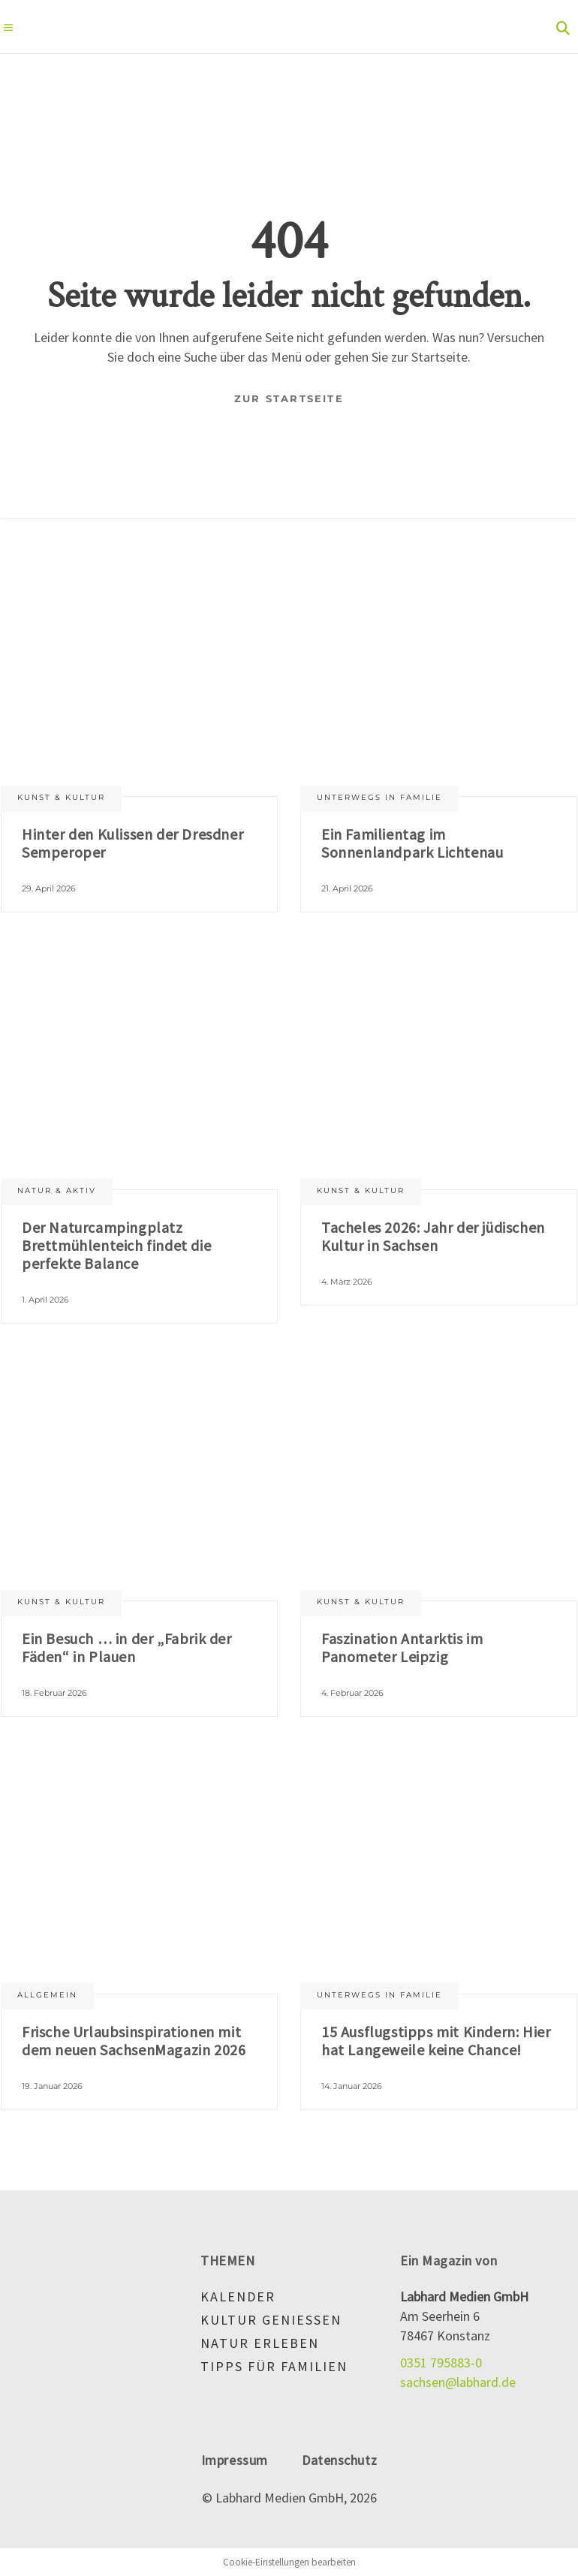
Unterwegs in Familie (379, 797)
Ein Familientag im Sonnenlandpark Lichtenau (412, 843)
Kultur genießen (271, 2319)
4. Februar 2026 (352, 1693)
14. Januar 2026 (351, 2086)
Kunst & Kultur (61, 797)
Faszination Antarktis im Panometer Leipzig (402, 1647)
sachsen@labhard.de (458, 2382)
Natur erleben (259, 2343)
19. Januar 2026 (52, 2086)
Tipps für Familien (274, 2366)
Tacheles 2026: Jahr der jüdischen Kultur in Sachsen (433, 1236)
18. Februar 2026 (54, 1693)
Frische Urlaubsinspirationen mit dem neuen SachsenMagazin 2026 (133, 2040)
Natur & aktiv (56, 1190)
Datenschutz (339, 2460)
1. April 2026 (45, 1299)
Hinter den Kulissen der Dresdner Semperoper (132, 843)
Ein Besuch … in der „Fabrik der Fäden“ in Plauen (127, 1647)
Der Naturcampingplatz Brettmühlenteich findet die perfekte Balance (116, 1245)
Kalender (237, 2296)
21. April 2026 (347, 888)
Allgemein (47, 1995)
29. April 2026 (49, 888)
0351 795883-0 (441, 2362)
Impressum (234, 2460)
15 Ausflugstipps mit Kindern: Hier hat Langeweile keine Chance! (435, 2040)
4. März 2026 (346, 1281)
